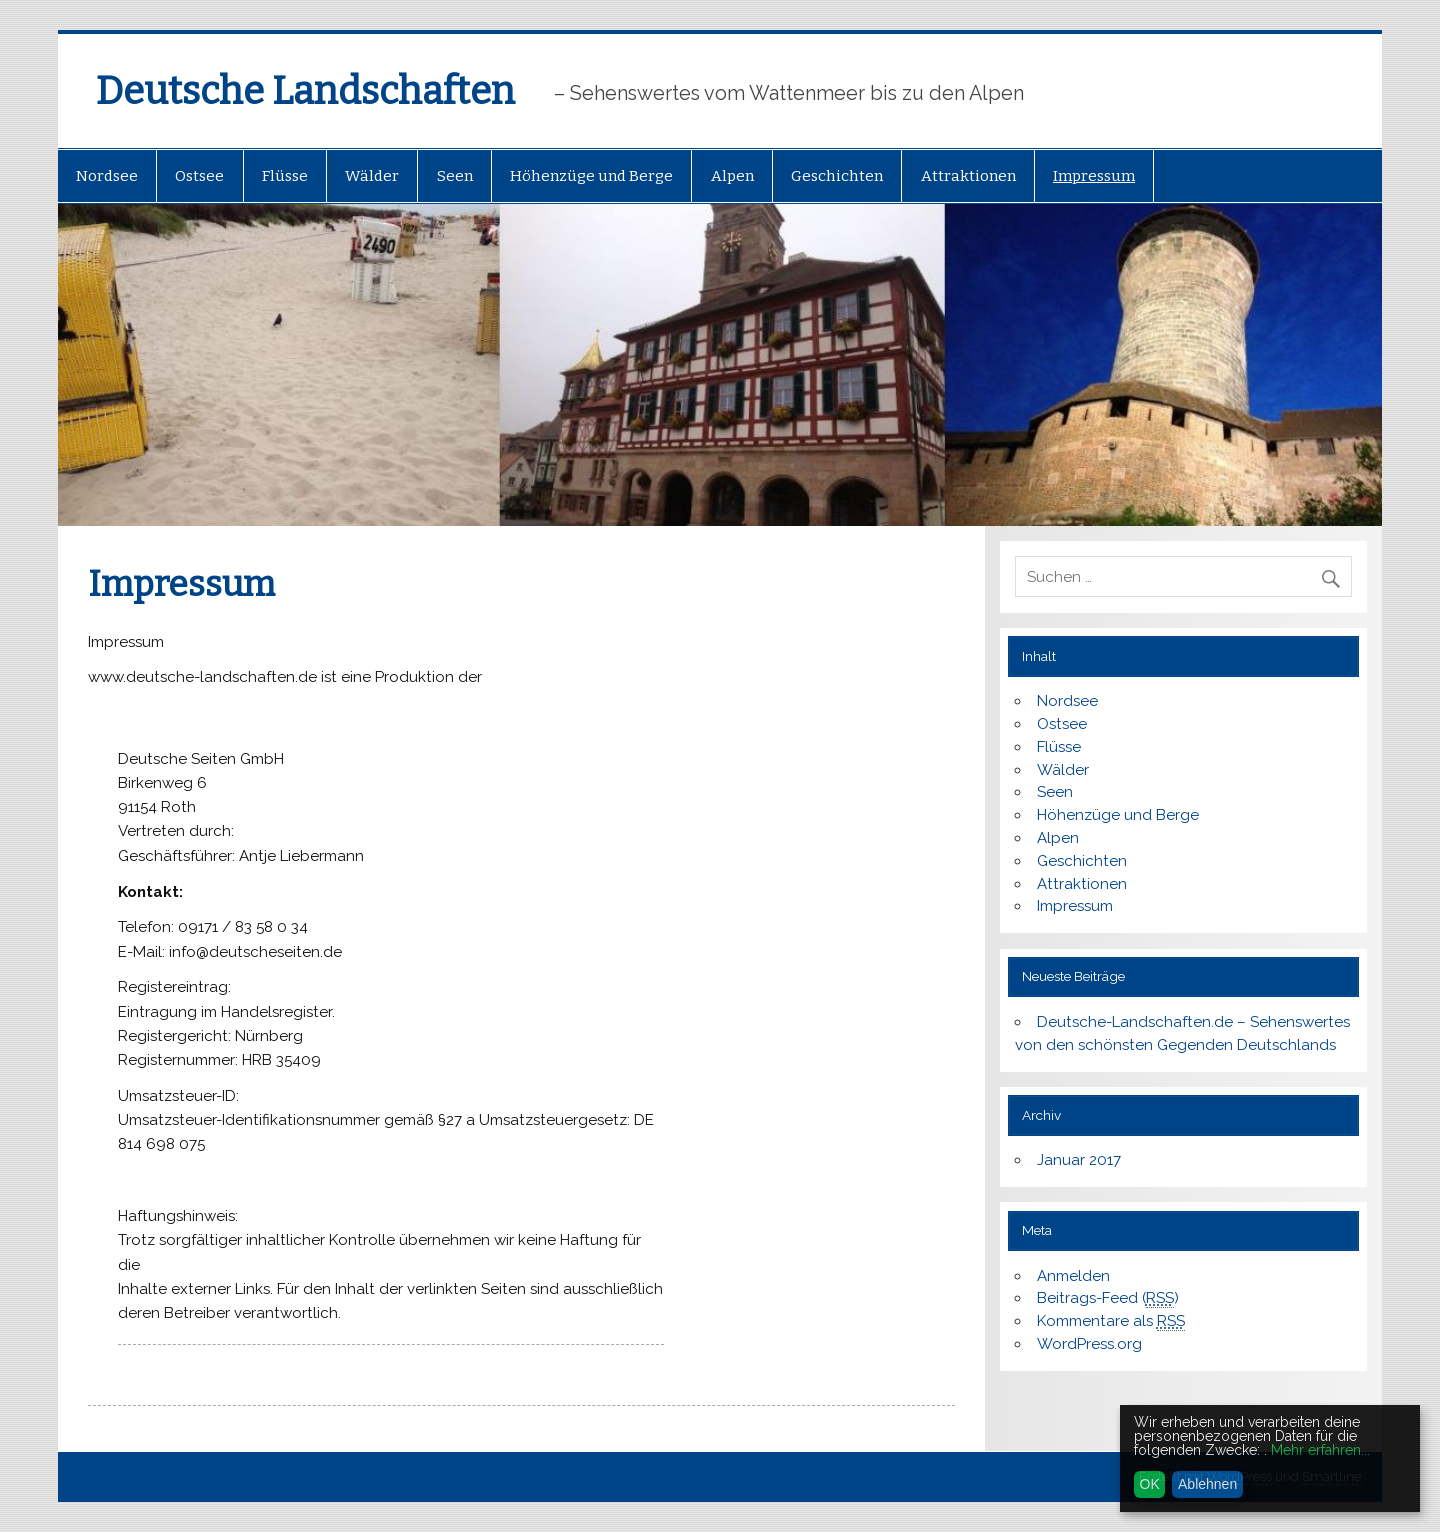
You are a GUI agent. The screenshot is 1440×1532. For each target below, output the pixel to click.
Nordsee (107, 176)
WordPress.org (1089, 1344)
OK (1150, 1484)
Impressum (1094, 176)
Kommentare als (1111, 1321)
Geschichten (837, 176)
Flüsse (285, 176)
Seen (455, 176)
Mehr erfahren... (1320, 1450)
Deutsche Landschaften (305, 91)
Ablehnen (1207, 1484)
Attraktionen (968, 176)
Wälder (372, 176)
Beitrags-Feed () (1108, 1298)
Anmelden (1073, 1276)
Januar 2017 (1079, 1160)
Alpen (732, 176)
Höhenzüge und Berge (591, 176)
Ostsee (199, 176)
